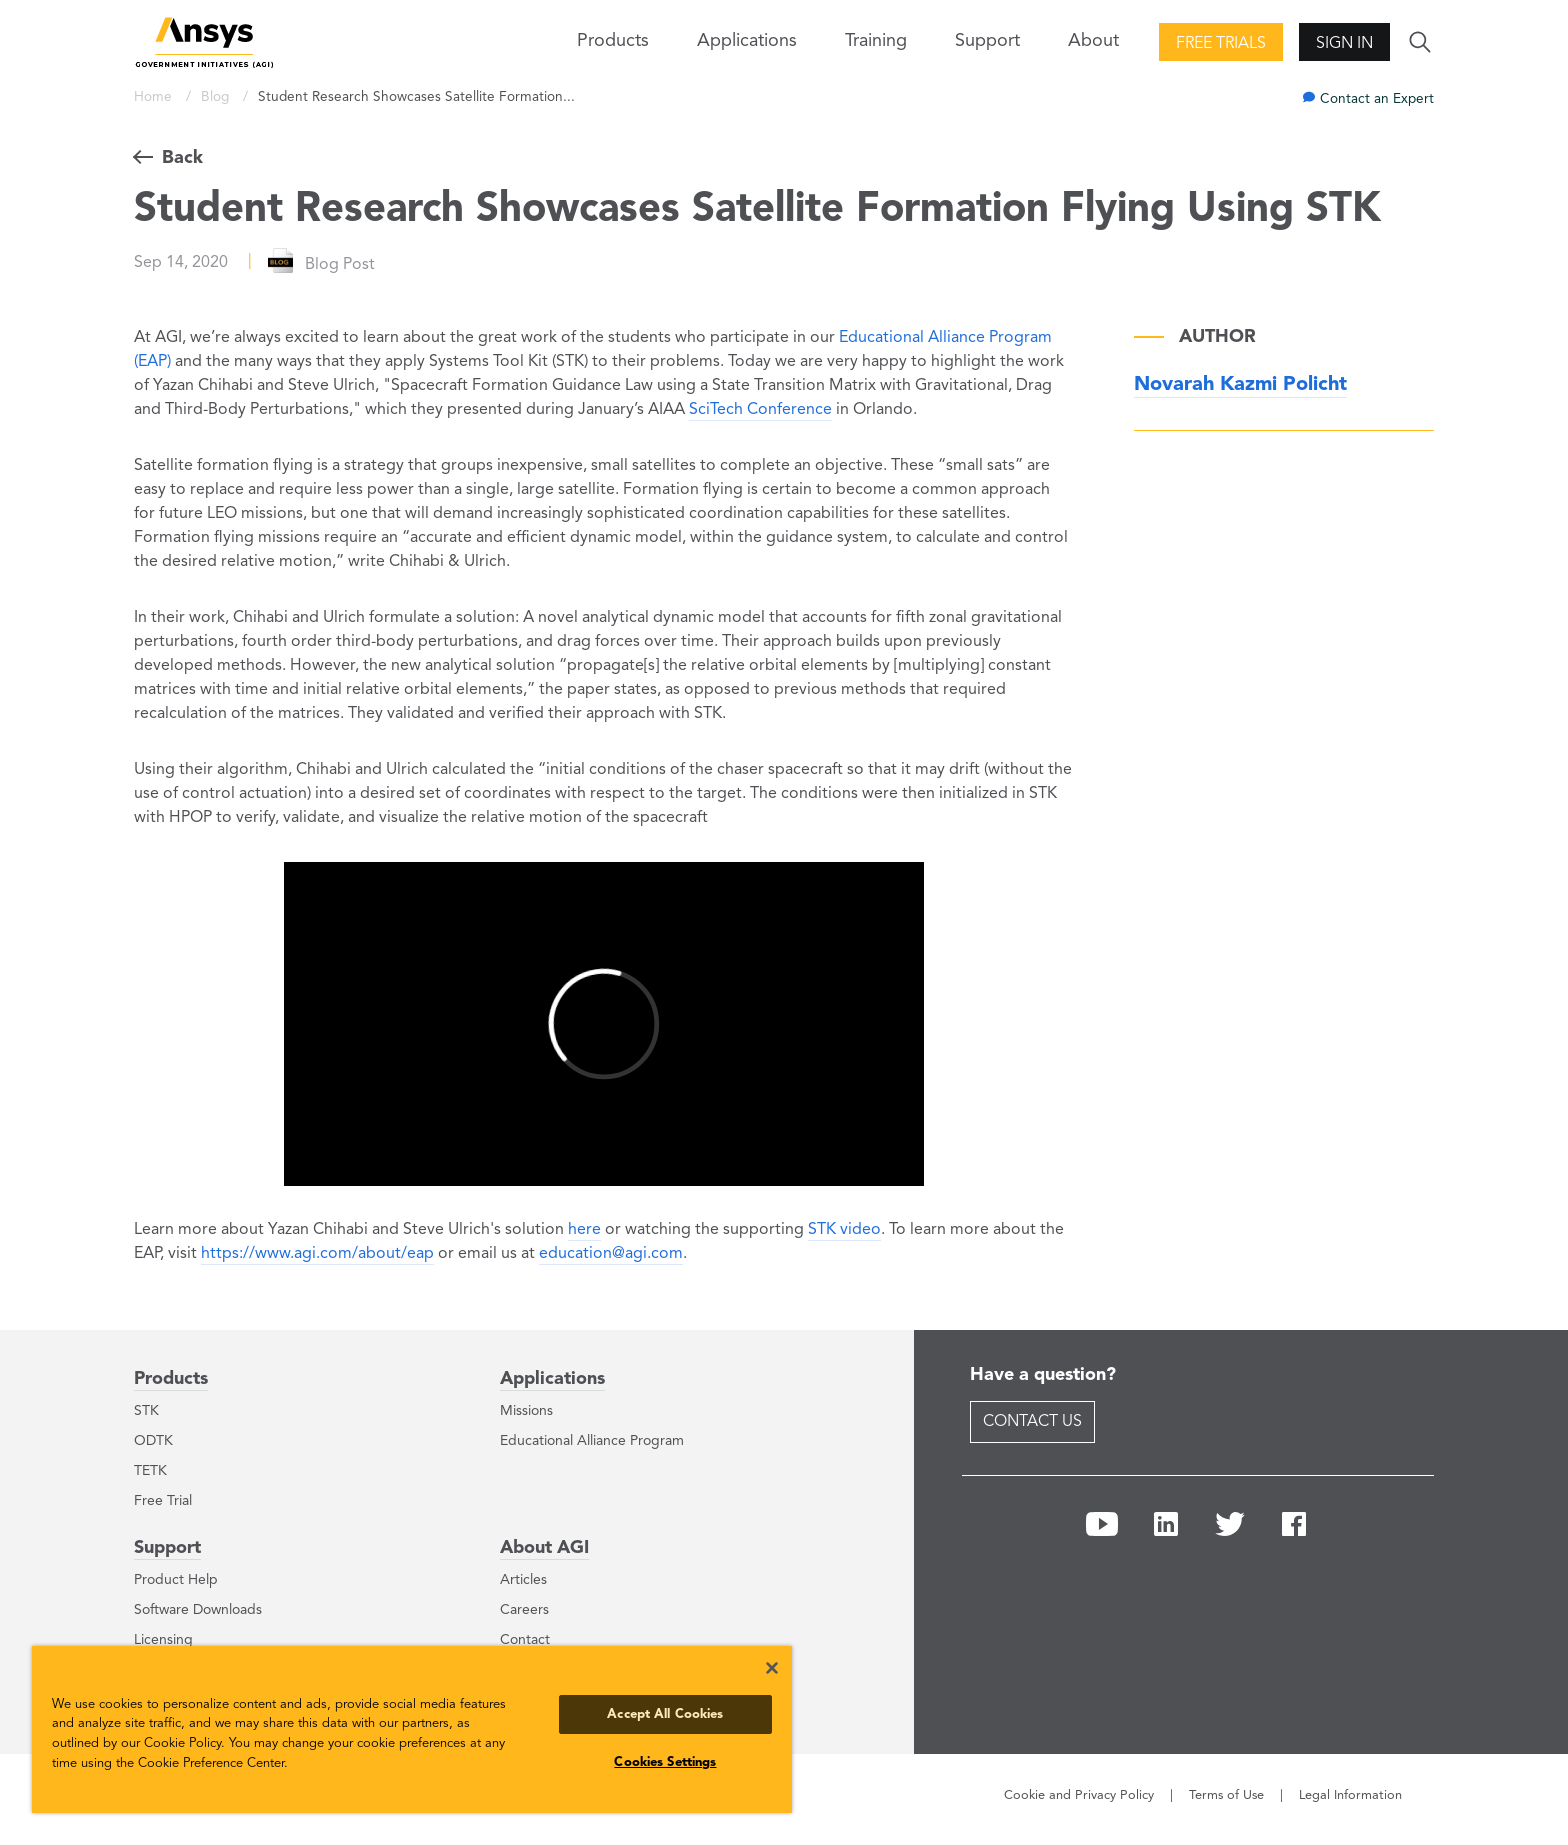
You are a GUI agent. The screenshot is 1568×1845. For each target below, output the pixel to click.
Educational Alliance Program (592, 1441)
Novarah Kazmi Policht (1240, 385)
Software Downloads (198, 1610)
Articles (523, 1580)
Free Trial (163, 1501)
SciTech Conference (760, 410)
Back (182, 158)
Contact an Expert (1377, 99)
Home (155, 97)
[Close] (772, 1668)
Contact (525, 1640)
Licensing (163, 1640)
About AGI (544, 1548)
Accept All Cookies (665, 1714)
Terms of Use (1226, 1795)
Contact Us (1032, 1422)
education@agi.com (611, 1254)
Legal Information (1350, 1795)
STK (146, 1411)
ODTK (153, 1441)
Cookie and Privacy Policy (1079, 1795)
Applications (747, 41)
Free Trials (1221, 44)
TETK (150, 1471)
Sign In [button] (1344, 44)
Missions (526, 1411)
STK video (844, 1230)
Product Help (176, 1580)
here (584, 1230)
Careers (524, 1610)
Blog (217, 97)
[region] (412, 1729)
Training (876, 41)
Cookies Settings (665, 1762)
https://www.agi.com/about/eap (317, 1254)
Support (167, 1548)
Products (171, 1379)
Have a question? (1043, 1375)
